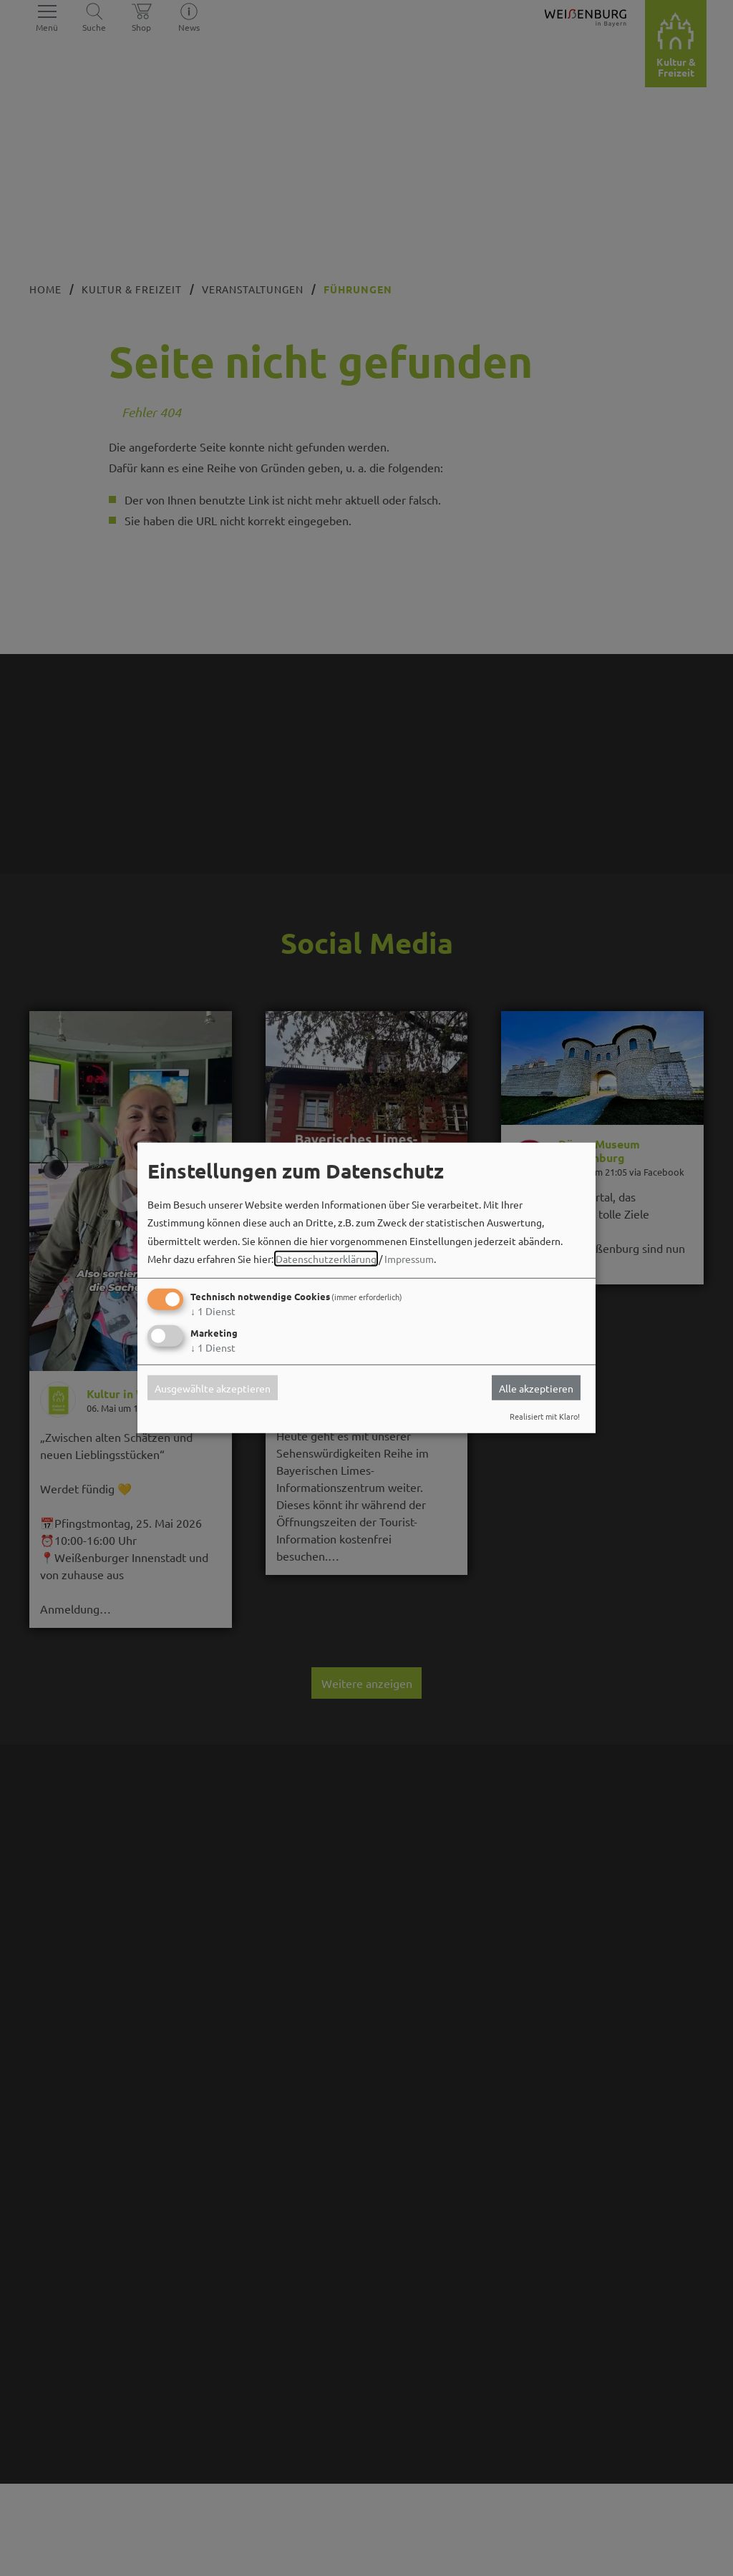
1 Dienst (213, 1310)
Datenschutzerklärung (326, 1258)
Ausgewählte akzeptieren (213, 1387)
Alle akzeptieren (536, 1387)
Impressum (409, 1258)
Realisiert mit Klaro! (545, 1416)
